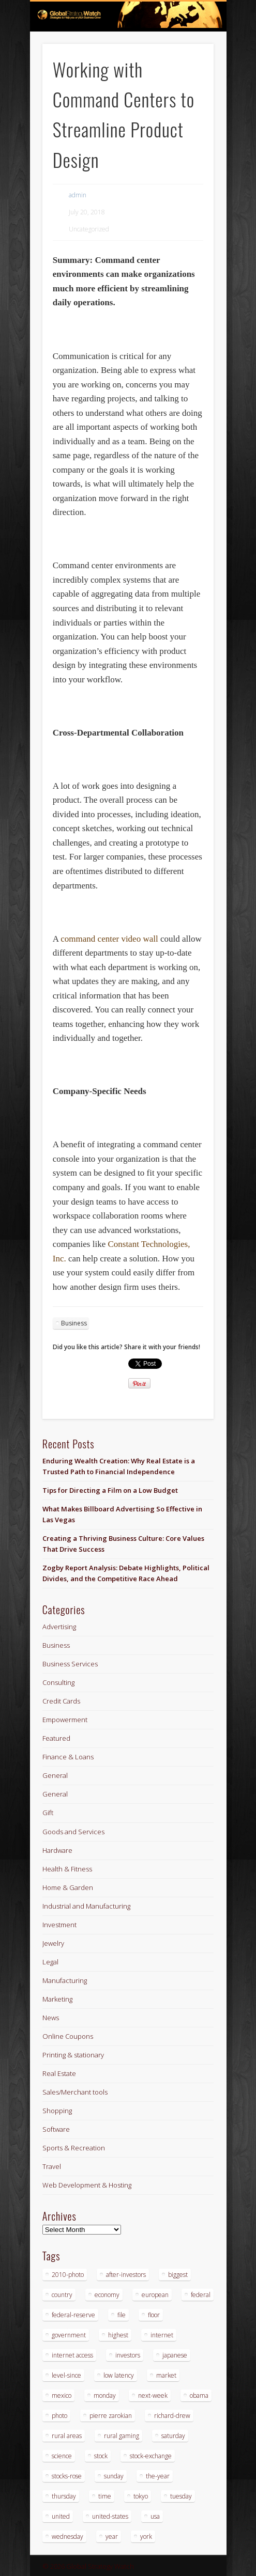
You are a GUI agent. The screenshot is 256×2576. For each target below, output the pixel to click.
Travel (51, 2166)
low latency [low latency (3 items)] (118, 2375)
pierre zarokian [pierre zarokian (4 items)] (110, 2415)
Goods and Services (73, 1831)
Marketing (57, 1999)
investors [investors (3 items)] (127, 2355)
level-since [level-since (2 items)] (66, 2375)
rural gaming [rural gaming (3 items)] (121, 2435)
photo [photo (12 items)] (59, 2415)
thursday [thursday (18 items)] (64, 2496)
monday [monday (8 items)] (105, 2395)
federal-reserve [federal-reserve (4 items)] (73, 2314)
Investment (59, 1924)
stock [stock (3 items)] (101, 2456)
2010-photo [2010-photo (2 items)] (68, 2274)
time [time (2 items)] (104, 2496)
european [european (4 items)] (155, 2294)
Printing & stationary (73, 2054)
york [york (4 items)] (146, 2536)
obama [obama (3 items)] (199, 2395)
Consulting (58, 1682)
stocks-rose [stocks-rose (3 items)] (67, 2476)
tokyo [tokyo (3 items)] (140, 2496)
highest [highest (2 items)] (118, 2335)
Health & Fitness (67, 1869)
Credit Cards (61, 1701)
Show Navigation (188, 92)
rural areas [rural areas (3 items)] (67, 2435)
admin (77, 195)
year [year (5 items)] (112, 2536)
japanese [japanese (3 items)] (174, 2355)
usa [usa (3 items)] (155, 2516)
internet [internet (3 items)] (161, 2335)
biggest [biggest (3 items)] (178, 2274)
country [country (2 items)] (62, 2294)
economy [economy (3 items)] (107, 2294)
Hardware (57, 1850)
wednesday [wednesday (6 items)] (67, 2536)
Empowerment (64, 1719)
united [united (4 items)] (61, 2516)
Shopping (57, 2110)
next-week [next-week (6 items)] (153, 2395)
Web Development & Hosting (86, 2185)
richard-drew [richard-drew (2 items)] (172, 2415)
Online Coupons (67, 2036)
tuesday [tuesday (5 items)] (181, 2496)
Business (74, 1323)
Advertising (59, 1626)
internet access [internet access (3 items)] (72, 2355)
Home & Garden (67, 1887)
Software (56, 2129)
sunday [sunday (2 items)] (114, 2476)
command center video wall (109, 939)
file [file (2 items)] (121, 2314)
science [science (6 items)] (62, 2456)
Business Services (70, 1663)
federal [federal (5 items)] (200, 2294)
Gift (47, 1812)
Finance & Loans (68, 1756)
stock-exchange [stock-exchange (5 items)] (151, 2456)
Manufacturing (64, 1980)
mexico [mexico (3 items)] (61, 2395)
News (50, 2017)
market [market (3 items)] (166, 2375)
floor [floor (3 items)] (154, 2314)
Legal (50, 1961)
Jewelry (53, 1943)
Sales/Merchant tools (75, 2092)
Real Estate (59, 2073)
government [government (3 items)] (69, 2335)
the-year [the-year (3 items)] (158, 2476)
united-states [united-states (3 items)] (110, 2516)
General (55, 1775)
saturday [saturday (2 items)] (173, 2435)
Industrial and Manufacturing (86, 1906)
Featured (56, 1738)
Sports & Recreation (73, 2147)
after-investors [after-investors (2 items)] (126, 2274)
